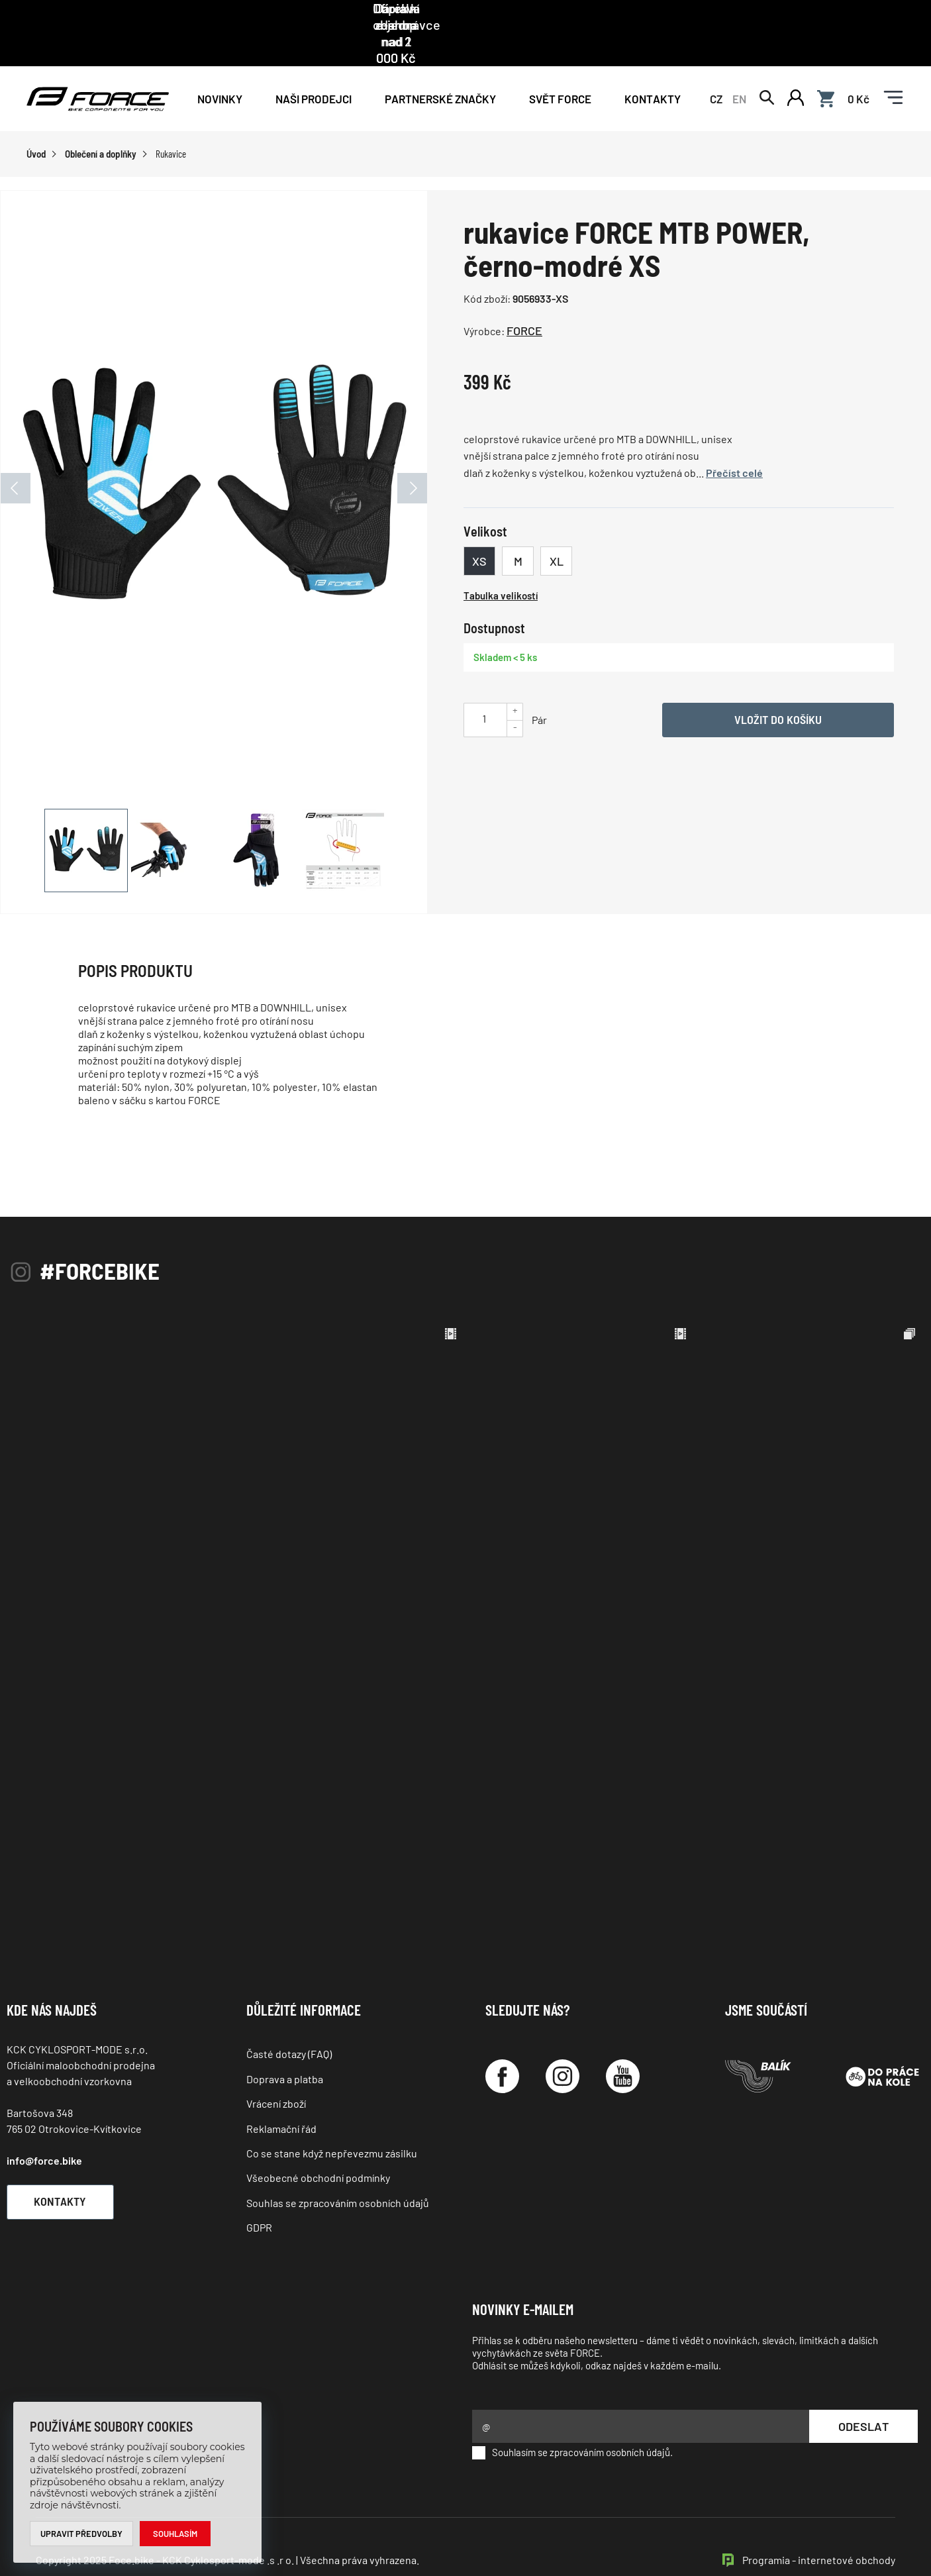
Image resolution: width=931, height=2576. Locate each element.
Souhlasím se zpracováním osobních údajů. (572, 2422)
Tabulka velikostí (501, 566)
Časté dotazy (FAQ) (289, 2024)
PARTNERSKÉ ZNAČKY (440, 67)
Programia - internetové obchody (818, 2529)
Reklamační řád (281, 2098)
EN (739, 67)
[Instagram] (562, 2046)
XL (557, 531)
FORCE (524, 300)
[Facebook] (502, 2046)
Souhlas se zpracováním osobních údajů (337, 2172)
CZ (716, 67)
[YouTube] (623, 2046)
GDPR (259, 2197)
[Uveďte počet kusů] (484, 688)
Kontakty (652, 67)
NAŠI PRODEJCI (313, 67)
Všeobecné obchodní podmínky (318, 2147)
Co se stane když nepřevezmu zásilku (331, 2123)
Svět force (560, 67)
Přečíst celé (734, 442)
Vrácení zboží (276, 2073)
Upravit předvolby (81, 2533)
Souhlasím (176, 2533)
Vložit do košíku (778, 689)
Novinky (219, 67)
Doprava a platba (284, 2048)
